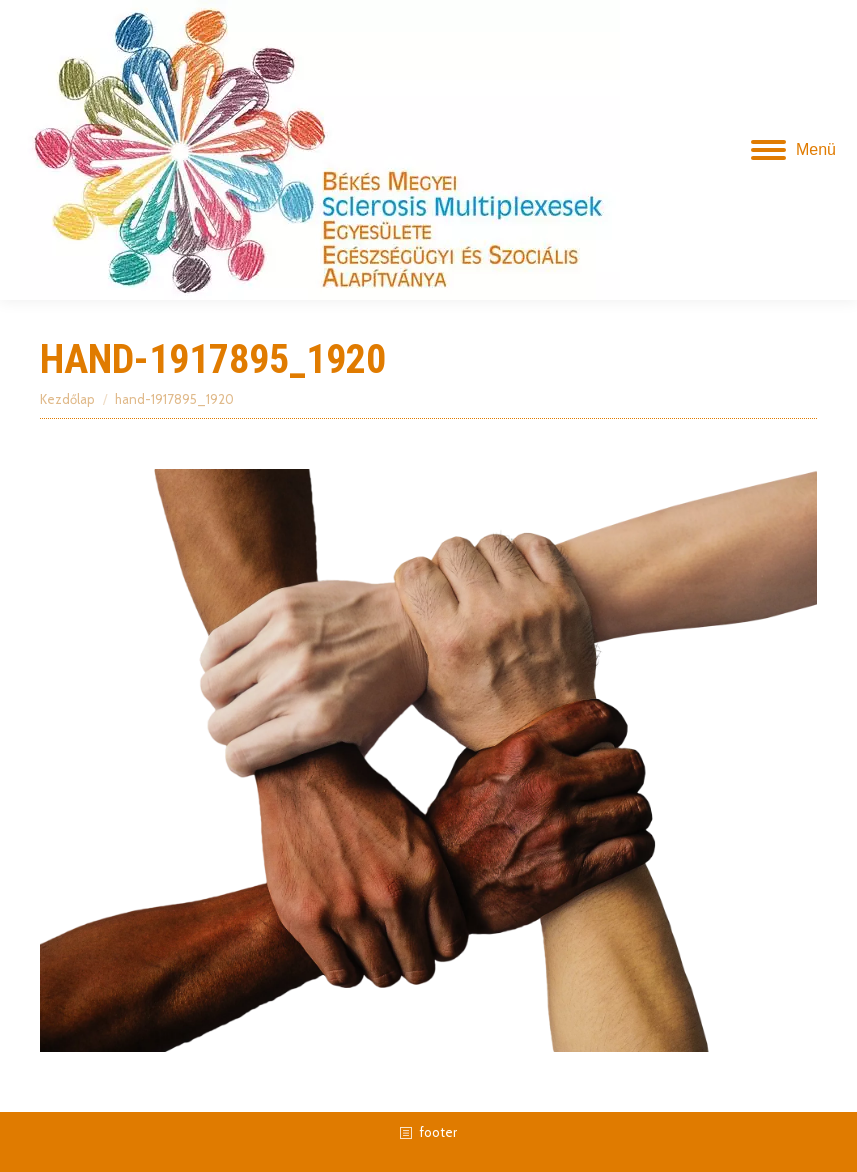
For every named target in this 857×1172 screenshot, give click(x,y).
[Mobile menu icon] (793, 150)
